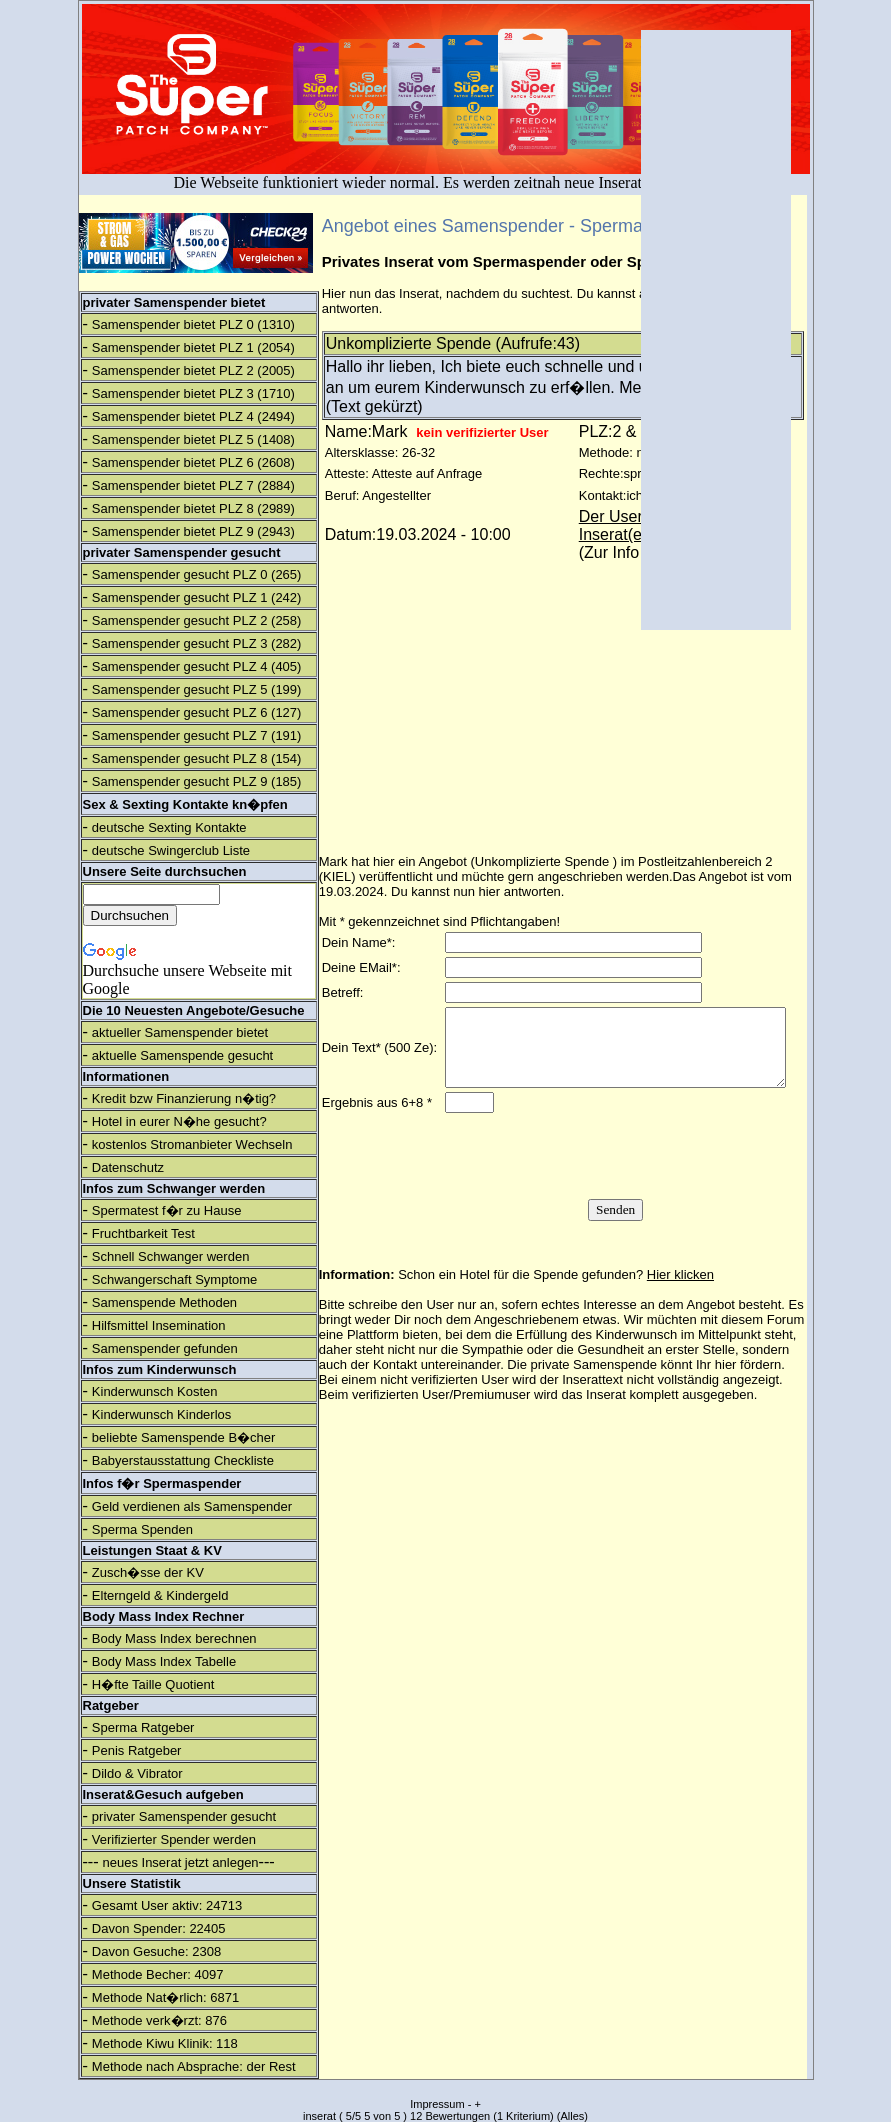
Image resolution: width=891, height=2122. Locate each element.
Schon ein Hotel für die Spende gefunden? (556, 1298)
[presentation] (613, 1180)
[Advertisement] (716, 330)
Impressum (437, 2104)
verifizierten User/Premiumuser (441, 1418)
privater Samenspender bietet (174, 302)
